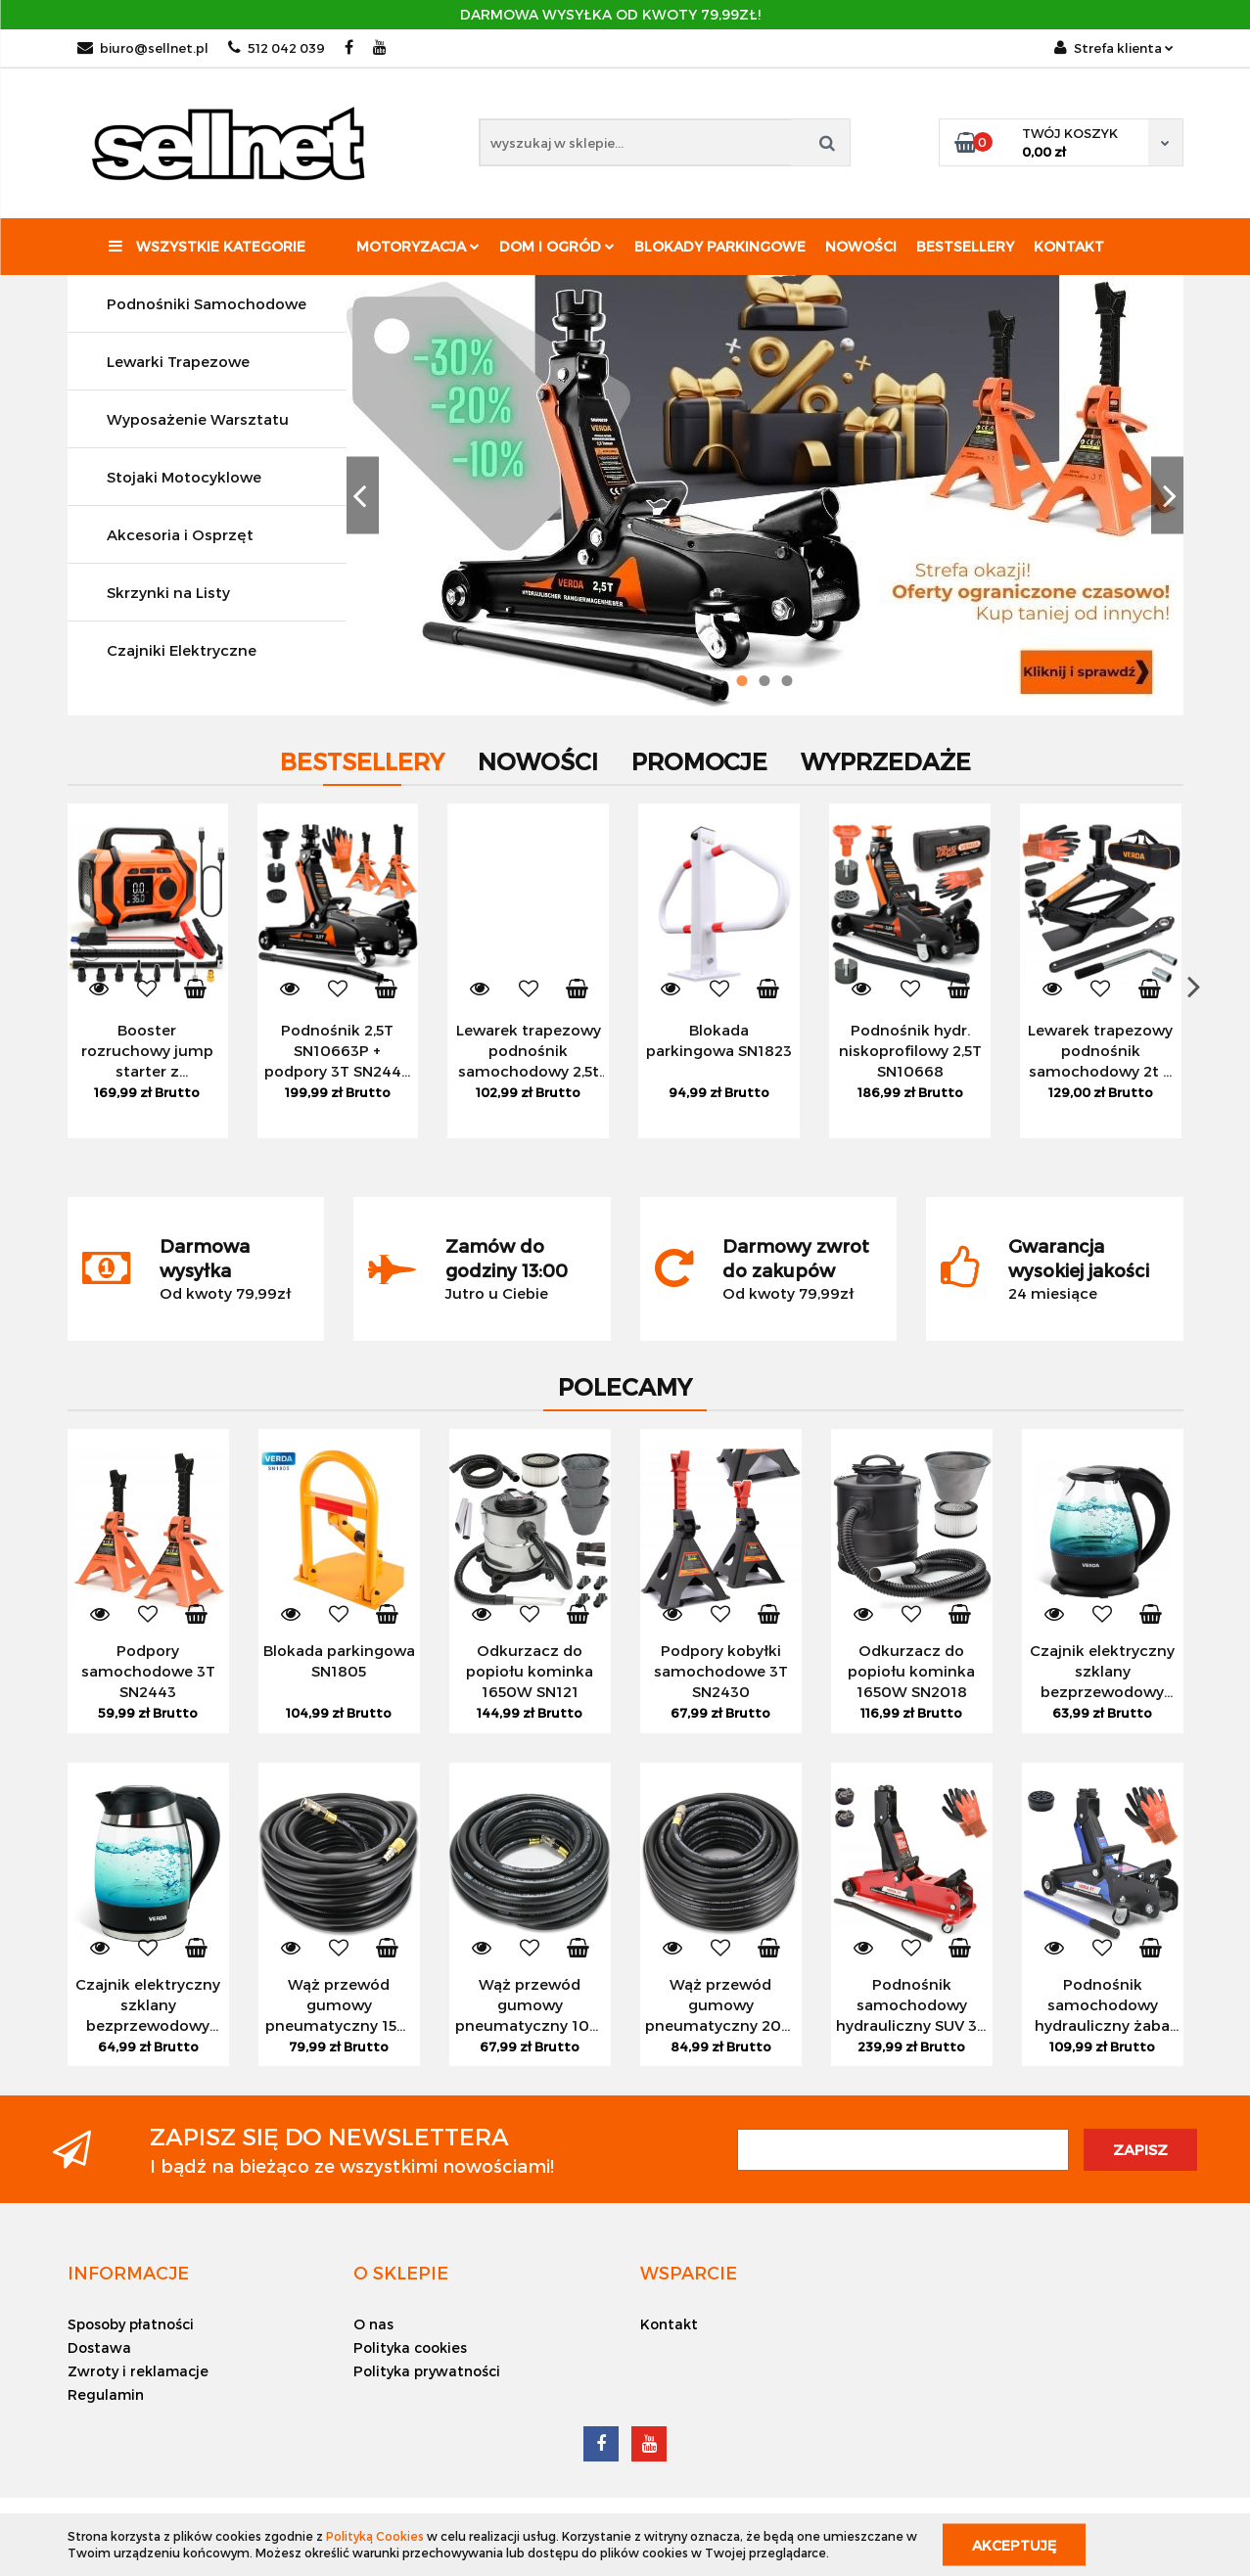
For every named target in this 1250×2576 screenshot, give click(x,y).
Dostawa (99, 2347)
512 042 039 (276, 48)
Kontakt (1069, 246)
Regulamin (106, 2394)
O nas (373, 2324)
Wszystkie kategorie (207, 246)
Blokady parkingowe (720, 246)
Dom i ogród (557, 246)
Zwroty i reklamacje (138, 2371)
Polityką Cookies (375, 2536)
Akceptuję (1014, 2544)
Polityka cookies (410, 2347)
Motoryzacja (418, 246)
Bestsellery (965, 246)
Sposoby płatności (131, 2324)
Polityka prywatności (426, 2371)
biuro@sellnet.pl (142, 48)
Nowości (861, 246)
